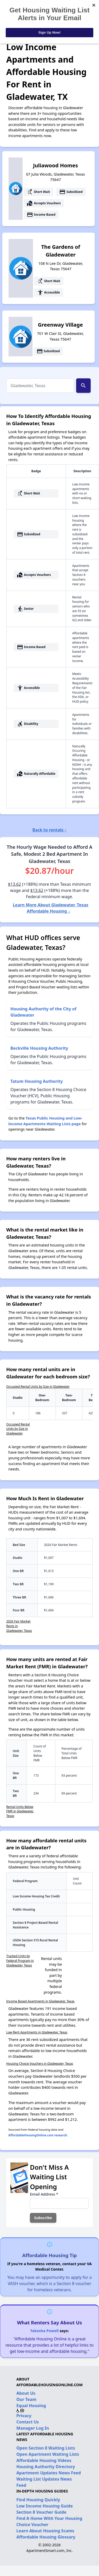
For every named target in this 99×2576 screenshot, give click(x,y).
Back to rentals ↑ (49, 830)
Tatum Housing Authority (36, 1081)
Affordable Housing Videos (43, 2460)
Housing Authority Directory (45, 2466)
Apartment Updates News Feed (48, 2473)
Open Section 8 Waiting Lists (45, 2448)
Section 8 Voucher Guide (41, 2512)
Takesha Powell (44, 2330)
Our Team (26, 2399)
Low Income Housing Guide (44, 2506)
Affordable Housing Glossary (45, 2537)
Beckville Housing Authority (39, 1048)
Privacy (23, 2416)
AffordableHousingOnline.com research (37, 2135)
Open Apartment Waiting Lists (47, 2454)
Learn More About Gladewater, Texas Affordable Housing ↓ (50, 908)
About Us (25, 2393)
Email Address (44, 2194)
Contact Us (27, 2422)
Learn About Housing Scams (45, 2531)
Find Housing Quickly (38, 2500)
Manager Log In (32, 2428)
